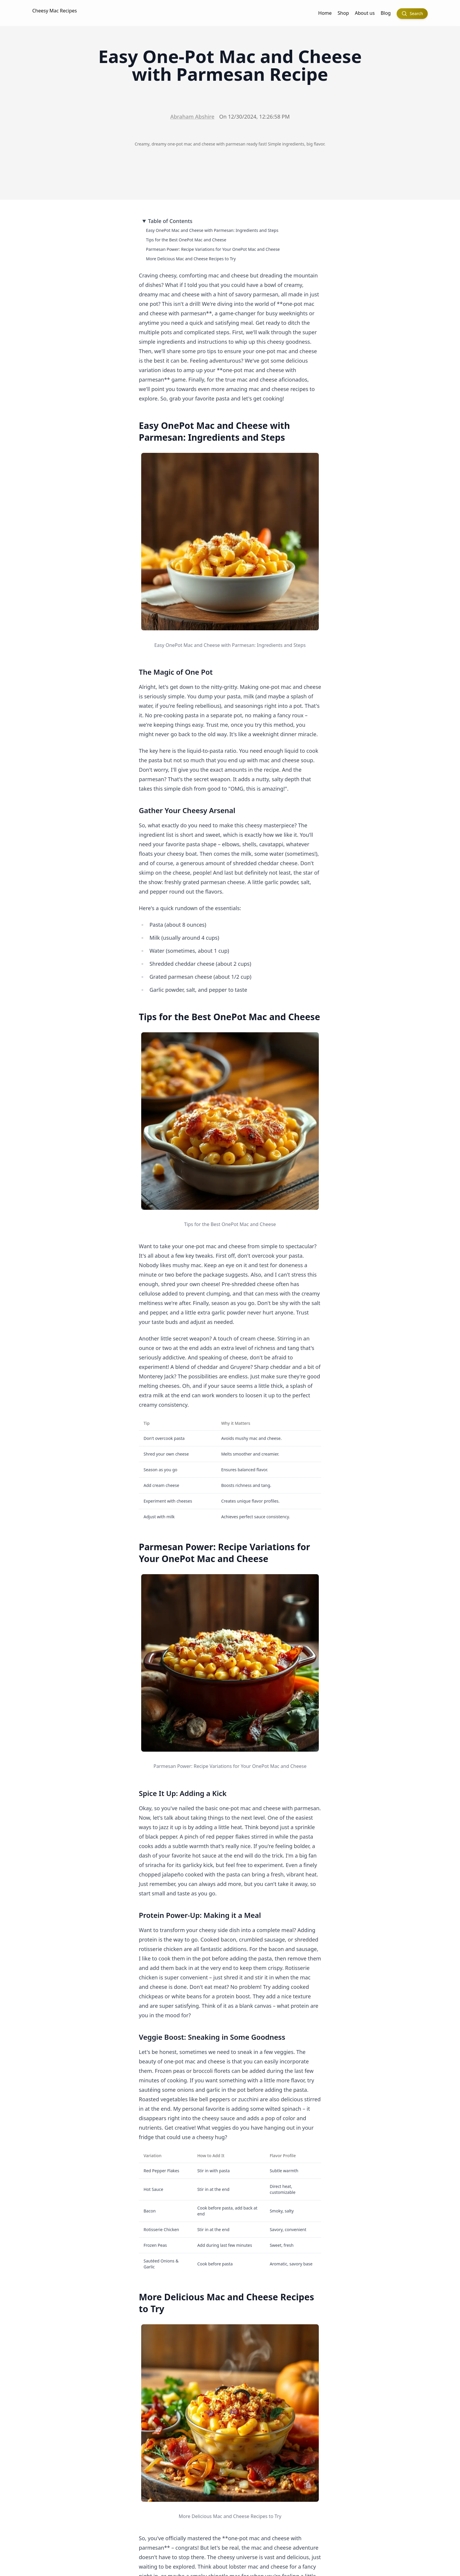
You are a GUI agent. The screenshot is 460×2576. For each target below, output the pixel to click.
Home (325, 13)
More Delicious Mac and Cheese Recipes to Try (191, 258)
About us (365, 13)
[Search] (412, 13)
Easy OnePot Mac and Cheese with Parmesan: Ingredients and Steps (212, 230)
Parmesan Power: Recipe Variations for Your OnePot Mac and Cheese (213, 249)
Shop (343, 13)
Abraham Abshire (192, 116)
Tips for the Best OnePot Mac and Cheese (186, 240)
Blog (386, 13)
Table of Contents (170, 221)
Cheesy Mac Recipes (54, 10)
